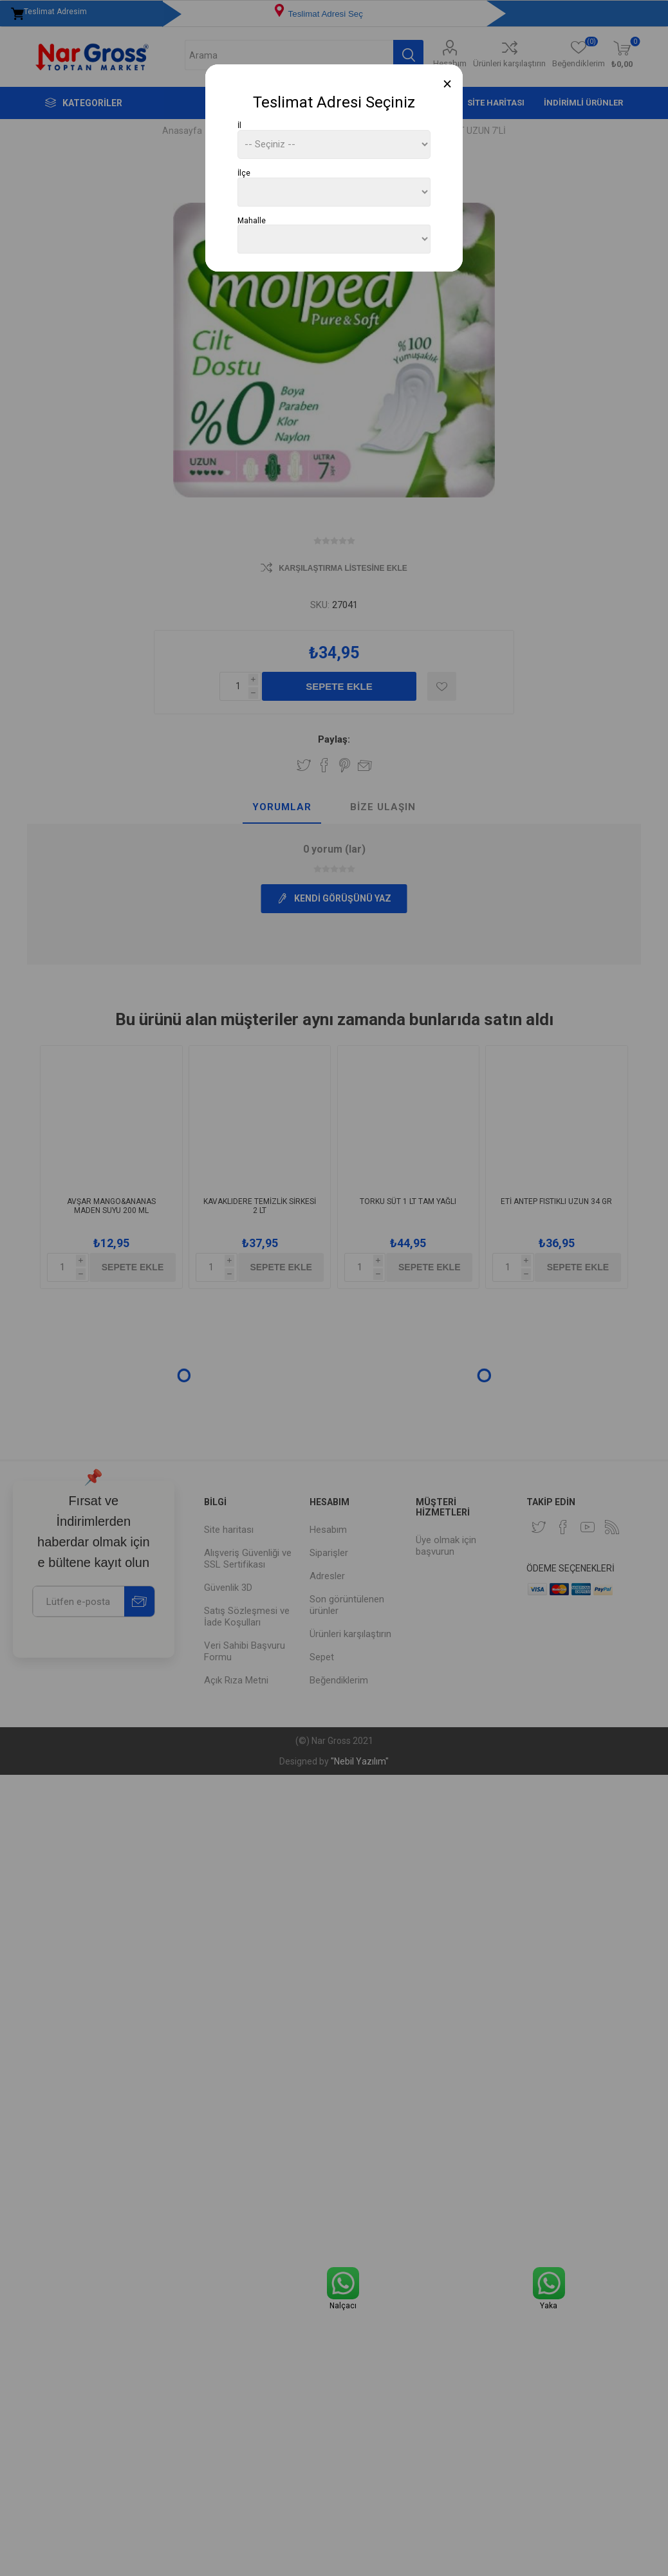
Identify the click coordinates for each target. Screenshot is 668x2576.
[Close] (447, 84)
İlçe (243, 173)
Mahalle (251, 220)
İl (239, 125)
